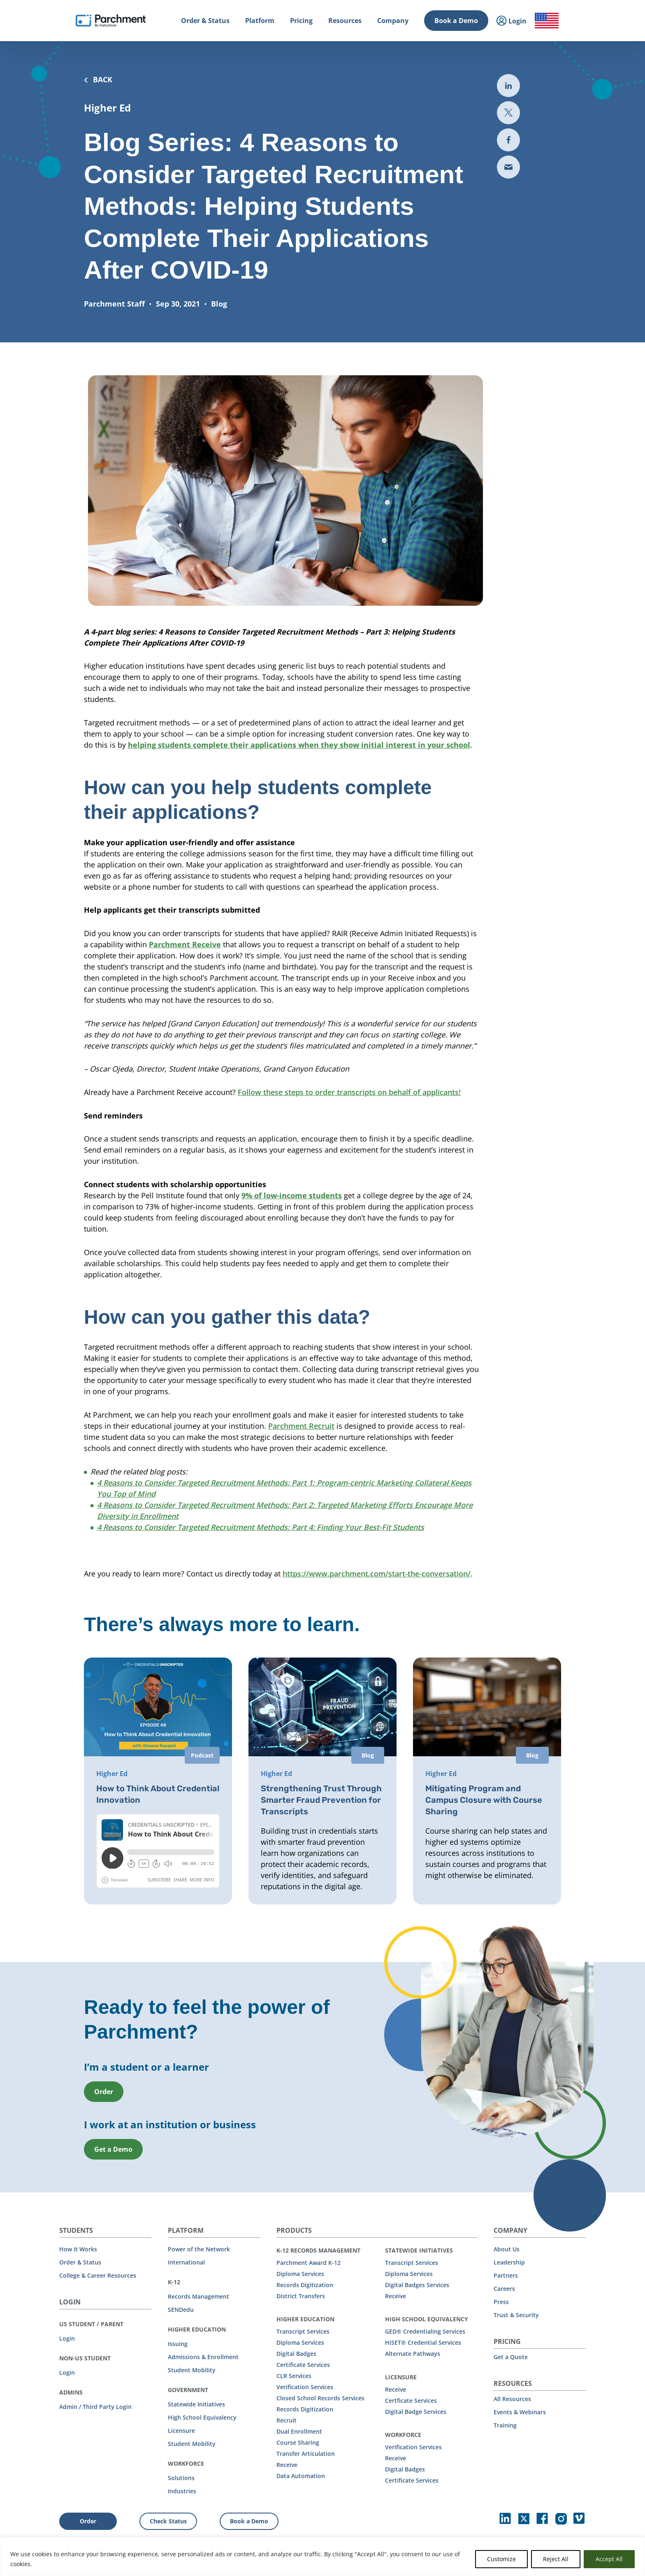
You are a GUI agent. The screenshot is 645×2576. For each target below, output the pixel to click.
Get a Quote (511, 2357)
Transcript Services (302, 2331)
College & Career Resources (97, 2275)
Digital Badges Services (417, 2285)
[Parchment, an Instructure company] (111, 20)
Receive (286, 2465)
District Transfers (300, 2296)
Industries (182, 2491)
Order (88, 2521)
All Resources (512, 2399)
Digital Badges (296, 2353)
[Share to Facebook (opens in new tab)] (508, 139)
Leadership (509, 2262)
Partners (506, 2275)
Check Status (168, 2521)
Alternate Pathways (412, 2353)
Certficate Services (411, 2400)
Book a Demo (456, 20)
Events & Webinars (520, 2412)
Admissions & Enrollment (203, 2357)
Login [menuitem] (512, 21)
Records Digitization (304, 2285)
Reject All (555, 2559)
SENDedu (181, 2309)
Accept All (609, 2559)
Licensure (181, 2430)
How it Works (78, 2249)
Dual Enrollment (299, 2431)
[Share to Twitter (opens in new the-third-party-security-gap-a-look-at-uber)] (508, 112)
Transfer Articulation (305, 2453)
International (186, 2262)
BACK (98, 79)
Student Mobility (192, 2370)
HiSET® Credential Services (423, 2342)
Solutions (181, 2478)
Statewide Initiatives (196, 2404)
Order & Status (80, 2262)
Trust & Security (516, 2315)
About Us (507, 2249)
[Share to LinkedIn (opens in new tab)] (508, 85)
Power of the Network (199, 2249)
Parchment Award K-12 (308, 2263)
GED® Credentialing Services (425, 2331)
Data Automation (300, 2476)
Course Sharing (297, 2442)
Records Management (198, 2296)
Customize (501, 2559)
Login (67, 2338)
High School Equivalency (202, 2417)
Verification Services (304, 2387)
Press (501, 2302)
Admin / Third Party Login (95, 2407)
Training (505, 2425)
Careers (504, 2288)
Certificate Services (303, 2365)
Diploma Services (300, 2274)
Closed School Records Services (320, 2398)
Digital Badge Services (415, 2412)
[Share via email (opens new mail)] (508, 167)
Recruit (286, 2420)
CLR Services (293, 2376)
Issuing (178, 2344)
